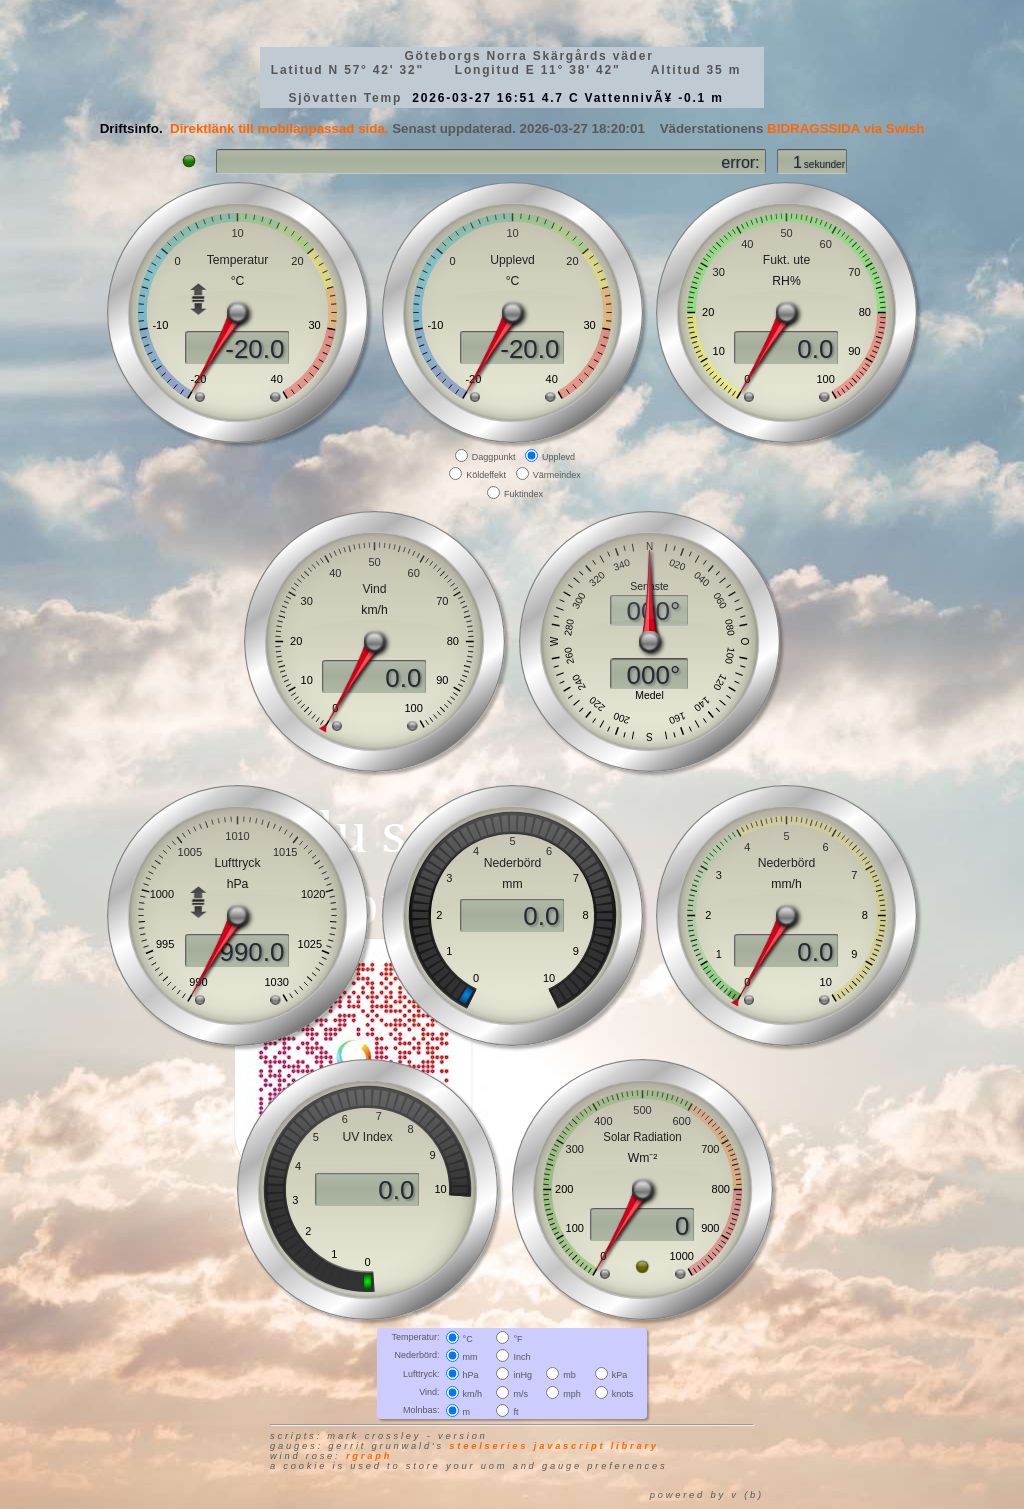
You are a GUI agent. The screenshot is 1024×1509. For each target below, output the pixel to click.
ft (515, 1412)
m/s (520, 1393)
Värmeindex (557, 475)
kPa (620, 1375)
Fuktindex (523, 493)
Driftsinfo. (131, 128)
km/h (473, 1393)
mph (572, 1393)
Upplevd (558, 457)
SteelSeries (488, 1446)
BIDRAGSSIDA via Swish (845, 128)
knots (623, 1393)
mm (470, 1357)
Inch (521, 1357)
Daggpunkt (494, 457)
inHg (522, 1375)
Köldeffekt (486, 475)
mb (569, 1375)
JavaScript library (596, 1446)
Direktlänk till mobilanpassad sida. (279, 128)
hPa (471, 1375)
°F (517, 1339)
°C (468, 1339)
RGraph (369, 1456)
